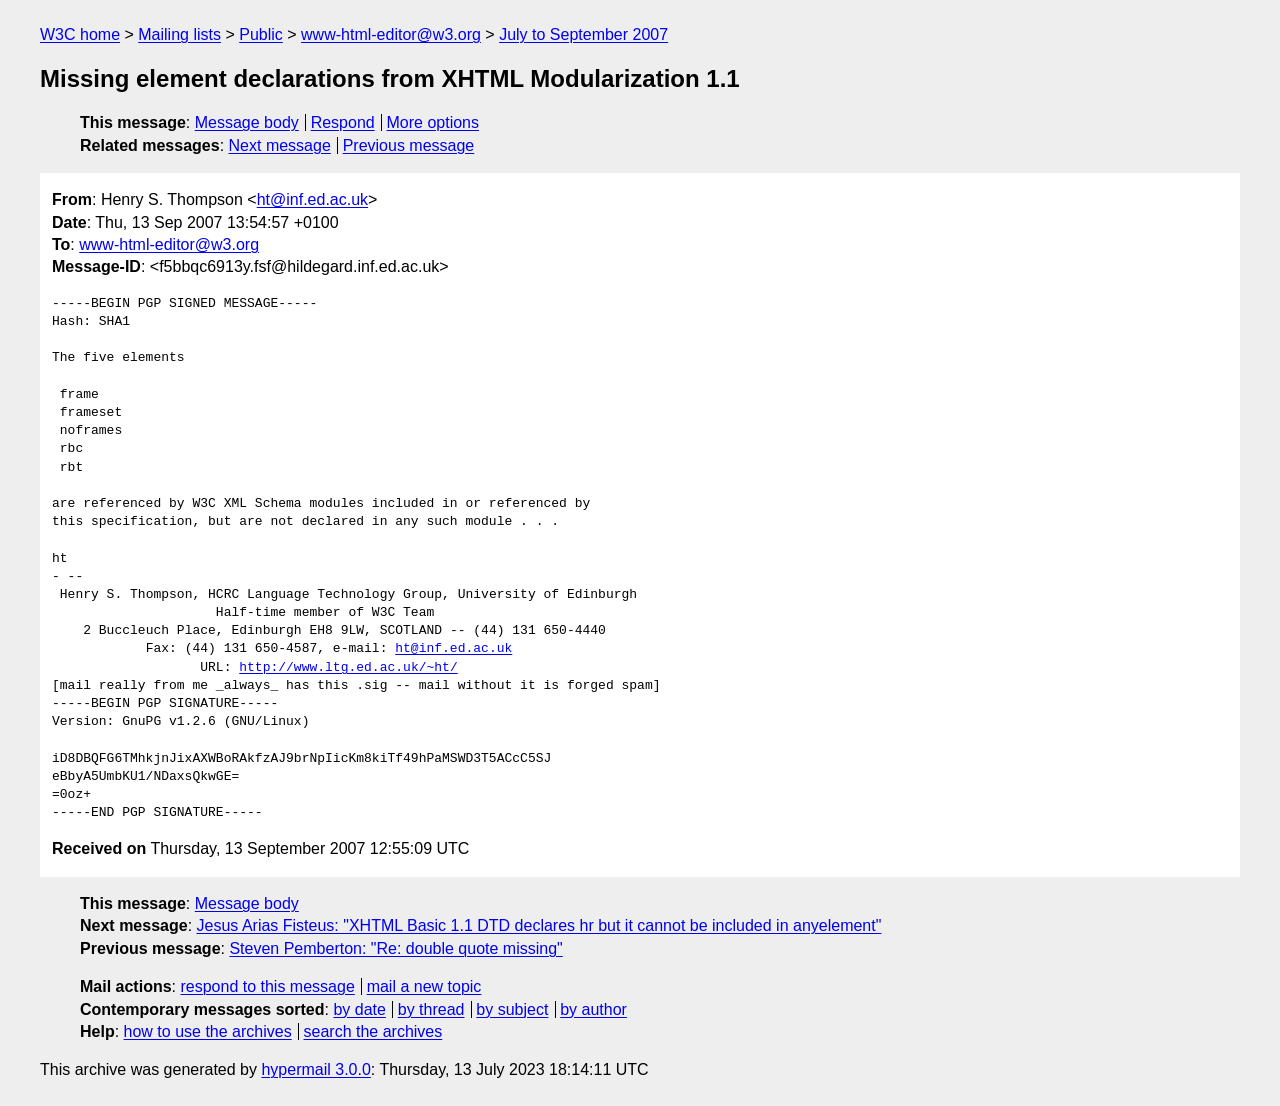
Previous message (409, 145)
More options (433, 122)
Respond (343, 122)
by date (359, 1009)
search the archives (373, 1031)
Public (261, 34)
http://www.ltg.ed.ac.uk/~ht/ (348, 668)
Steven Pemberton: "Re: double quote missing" (395, 948)
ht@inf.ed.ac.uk (312, 199)
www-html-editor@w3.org (391, 34)
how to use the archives (208, 1031)
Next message (280, 145)
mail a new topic (424, 986)
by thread (431, 1009)
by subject (512, 1009)
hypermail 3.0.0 (315, 1069)
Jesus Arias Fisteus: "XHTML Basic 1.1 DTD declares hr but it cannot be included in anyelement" (539, 925)
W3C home (80, 34)
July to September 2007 (583, 34)
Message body (247, 122)
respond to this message (267, 986)
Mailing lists (179, 34)
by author (593, 1009)
